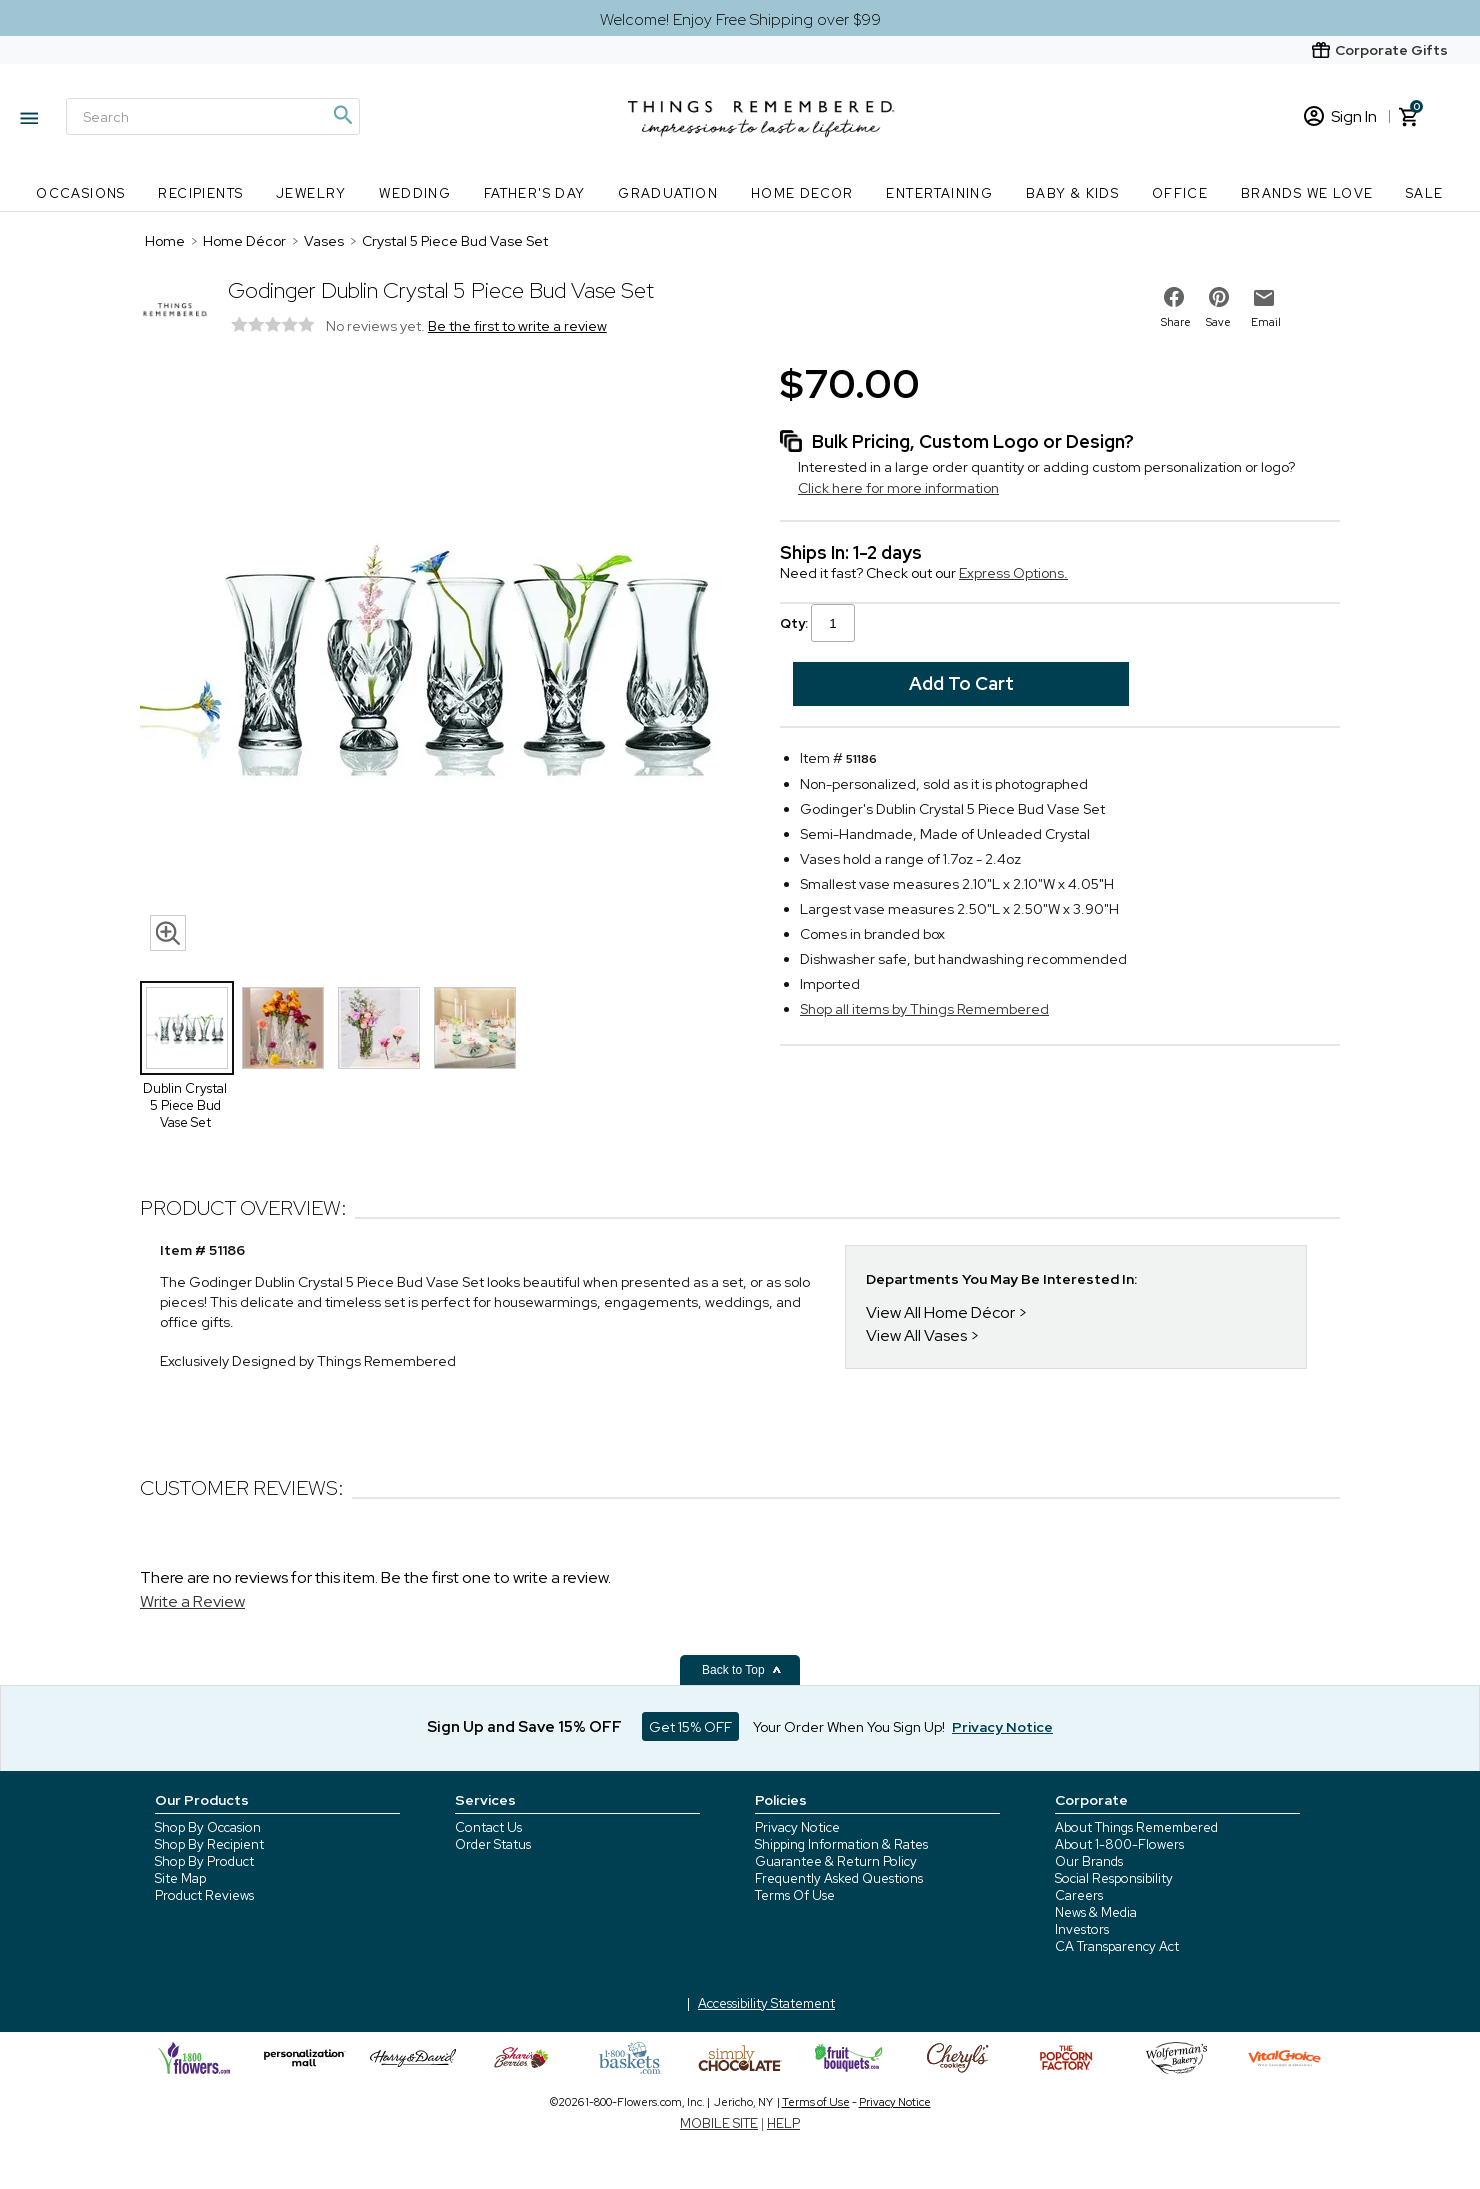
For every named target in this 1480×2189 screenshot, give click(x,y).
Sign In (1340, 116)
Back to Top (742, 1670)
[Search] (213, 116)
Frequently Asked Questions (839, 1878)
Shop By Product (204, 1861)
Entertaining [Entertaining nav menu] (939, 193)
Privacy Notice (797, 1827)
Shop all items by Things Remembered (924, 1009)
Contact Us (488, 1827)
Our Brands (1089, 1861)
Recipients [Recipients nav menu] (200, 193)
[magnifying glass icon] (168, 933)
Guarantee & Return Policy (836, 1861)
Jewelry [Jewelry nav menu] (311, 193)
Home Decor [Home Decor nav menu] (802, 193)
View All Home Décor (940, 1312)
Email (1266, 322)
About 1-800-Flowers (1119, 1844)
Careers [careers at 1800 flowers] (1079, 1895)
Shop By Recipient (209, 1844)
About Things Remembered (1136, 1827)
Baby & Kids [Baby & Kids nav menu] (1072, 193)
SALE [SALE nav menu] (1425, 193)
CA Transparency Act (1117, 1946)
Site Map (180, 1878)
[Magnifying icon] (342, 115)
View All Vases (916, 1335)
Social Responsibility (1114, 1878)
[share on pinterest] (1219, 297)
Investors (1082, 1929)
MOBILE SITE (719, 2123)
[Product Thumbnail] (187, 1028)
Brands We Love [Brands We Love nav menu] (1307, 193)
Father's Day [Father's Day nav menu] (535, 193)
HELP (783, 2123)
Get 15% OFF (690, 1727)
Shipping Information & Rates (841, 1844)
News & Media (1096, 1912)
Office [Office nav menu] (1180, 193)
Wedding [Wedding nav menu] (415, 193)
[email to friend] (1264, 298)
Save (1218, 322)
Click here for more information (898, 488)
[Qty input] (833, 623)
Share (1176, 322)
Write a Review (192, 1601)
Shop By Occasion (208, 1827)
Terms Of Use (795, 1895)
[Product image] (440, 659)
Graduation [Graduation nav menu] (668, 193)
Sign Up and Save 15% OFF (524, 1727)
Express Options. (1013, 573)
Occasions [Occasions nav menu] (81, 193)
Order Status (493, 1844)
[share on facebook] (1174, 297)
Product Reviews (204, 1895)
